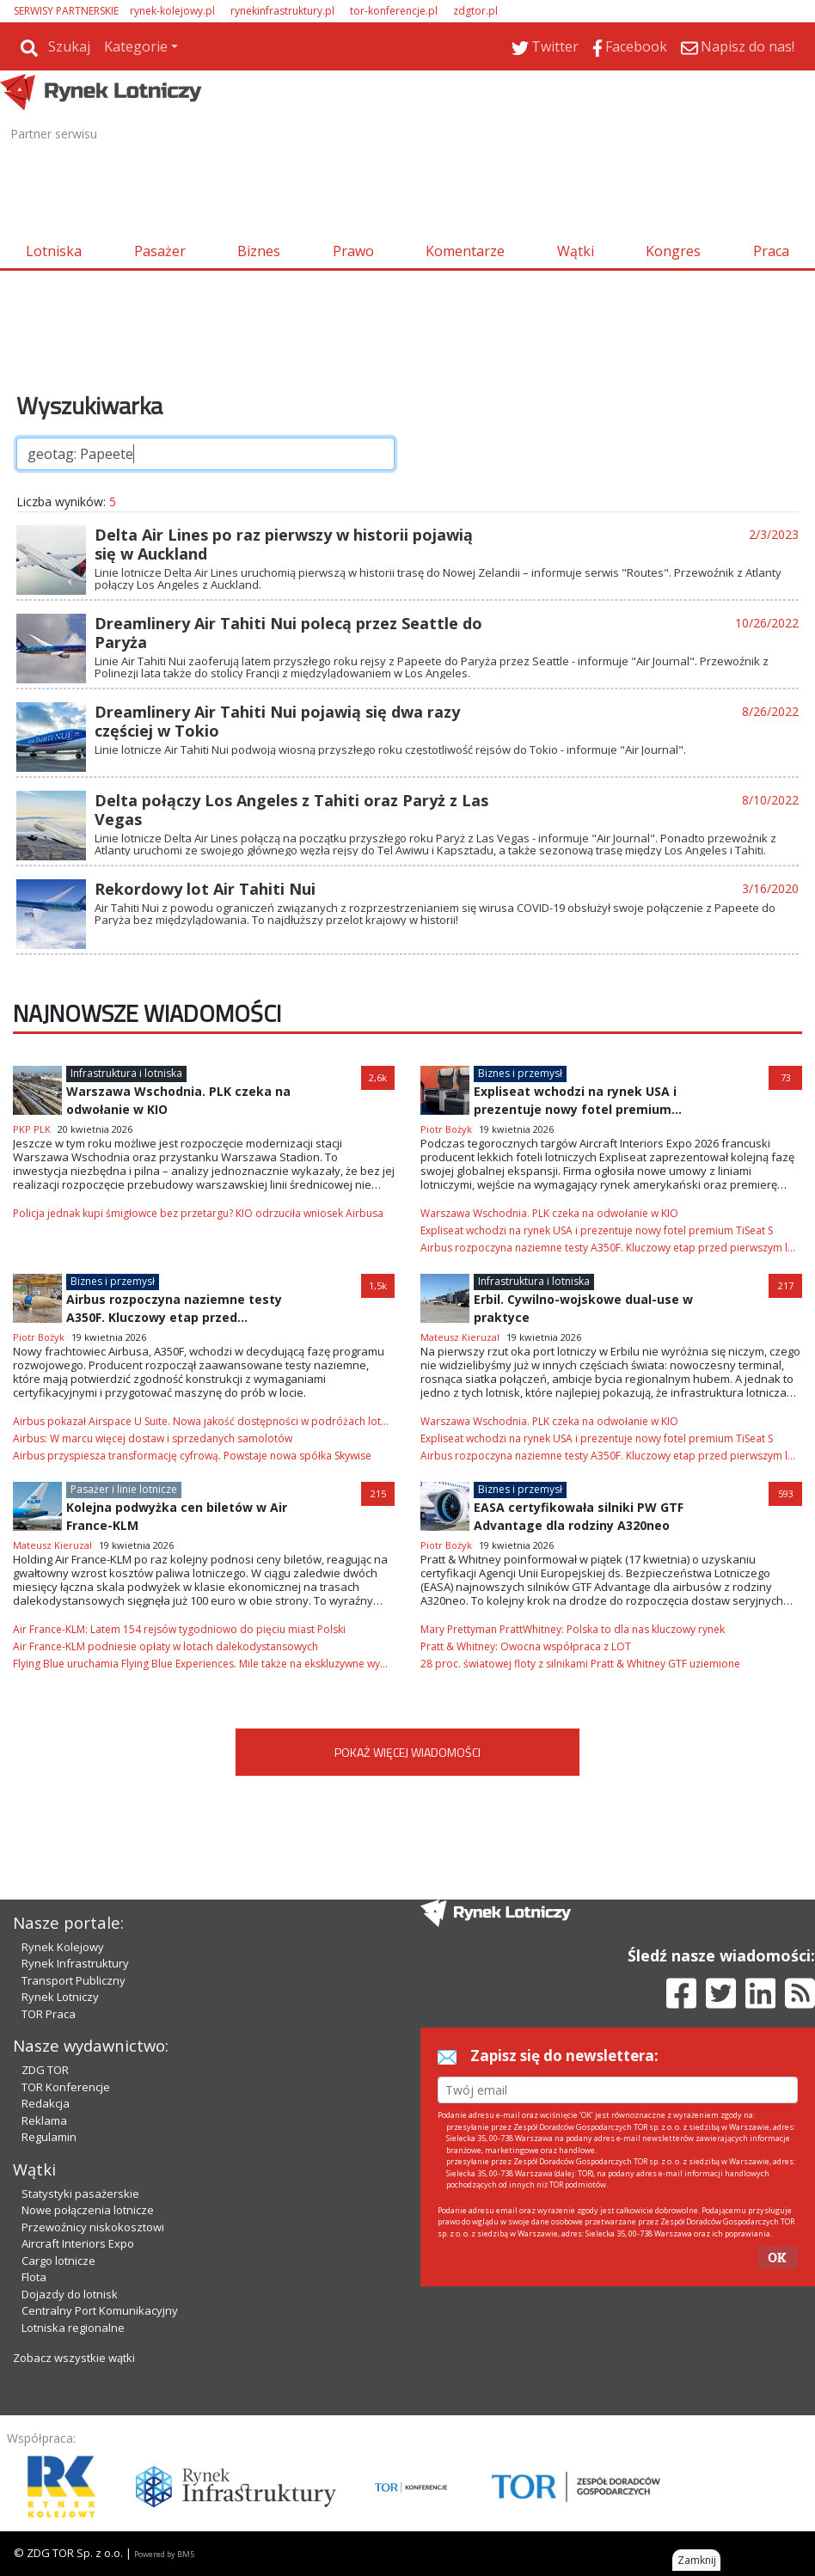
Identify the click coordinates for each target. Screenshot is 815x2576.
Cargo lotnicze (58, 2260)
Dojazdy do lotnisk (69, 2294)
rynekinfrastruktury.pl (282, 10)
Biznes (258, 251)
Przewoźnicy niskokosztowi (92, 2227)
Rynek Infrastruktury (75, 1963)
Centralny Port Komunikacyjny (99, 2310)
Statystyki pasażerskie (80, 2193)
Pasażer (160, 251)
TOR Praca (48, 2014)
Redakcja (45, 2103)
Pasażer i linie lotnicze (123, 1489)
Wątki (575, 251)
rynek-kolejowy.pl (172, 10)
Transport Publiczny (73, 1980)
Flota (33, 2277)
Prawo (353, 251)
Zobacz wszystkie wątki (74, 2357)
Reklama (44, 2120)
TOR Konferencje (65, 2087)
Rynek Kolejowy (62, 1947)
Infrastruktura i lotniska (126, 1073)
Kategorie (136, 46)
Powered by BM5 (164, 2554)
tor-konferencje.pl (394, 10)
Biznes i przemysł (520, 1073)
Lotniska (54, 251)
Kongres (673, 251)
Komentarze (465, 251)
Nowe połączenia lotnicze (87, 2210)
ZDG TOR (45, 2069)
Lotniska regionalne (73, 2327)
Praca (771, 251)
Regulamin (49, 2137)
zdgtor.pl (475, 10)
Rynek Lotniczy (60, 1996)
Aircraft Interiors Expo (77, 2243)
